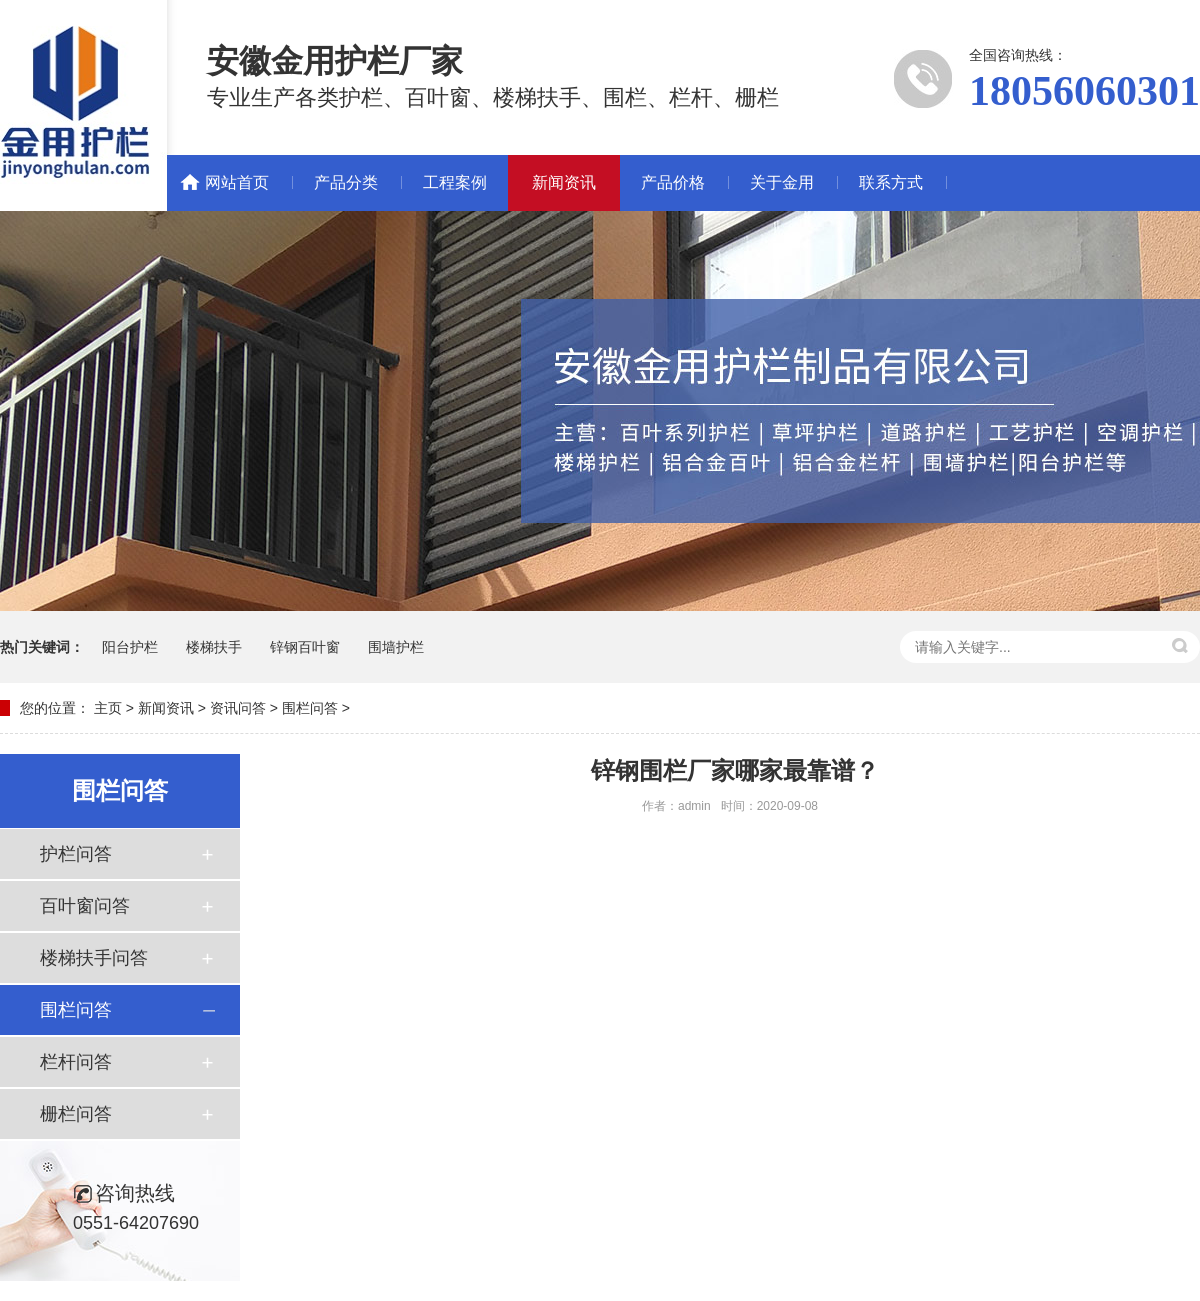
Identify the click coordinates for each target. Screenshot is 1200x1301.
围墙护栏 (396, 647)
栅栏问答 (76, 1114)
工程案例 (455, 182)
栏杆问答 (76, 1062)
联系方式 (891, 182)
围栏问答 (310, 708)
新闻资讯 (564, 182)
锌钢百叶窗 (305, 647)
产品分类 (346, 182)
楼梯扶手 (214, 647)
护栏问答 (76, 854)
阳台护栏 (130, 647)
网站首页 (237, 182)
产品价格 (673, 182)
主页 (108, 708)
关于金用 (782, 182)
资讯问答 (238, 708)
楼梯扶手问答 (94, 958)
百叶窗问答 (85, 906)
